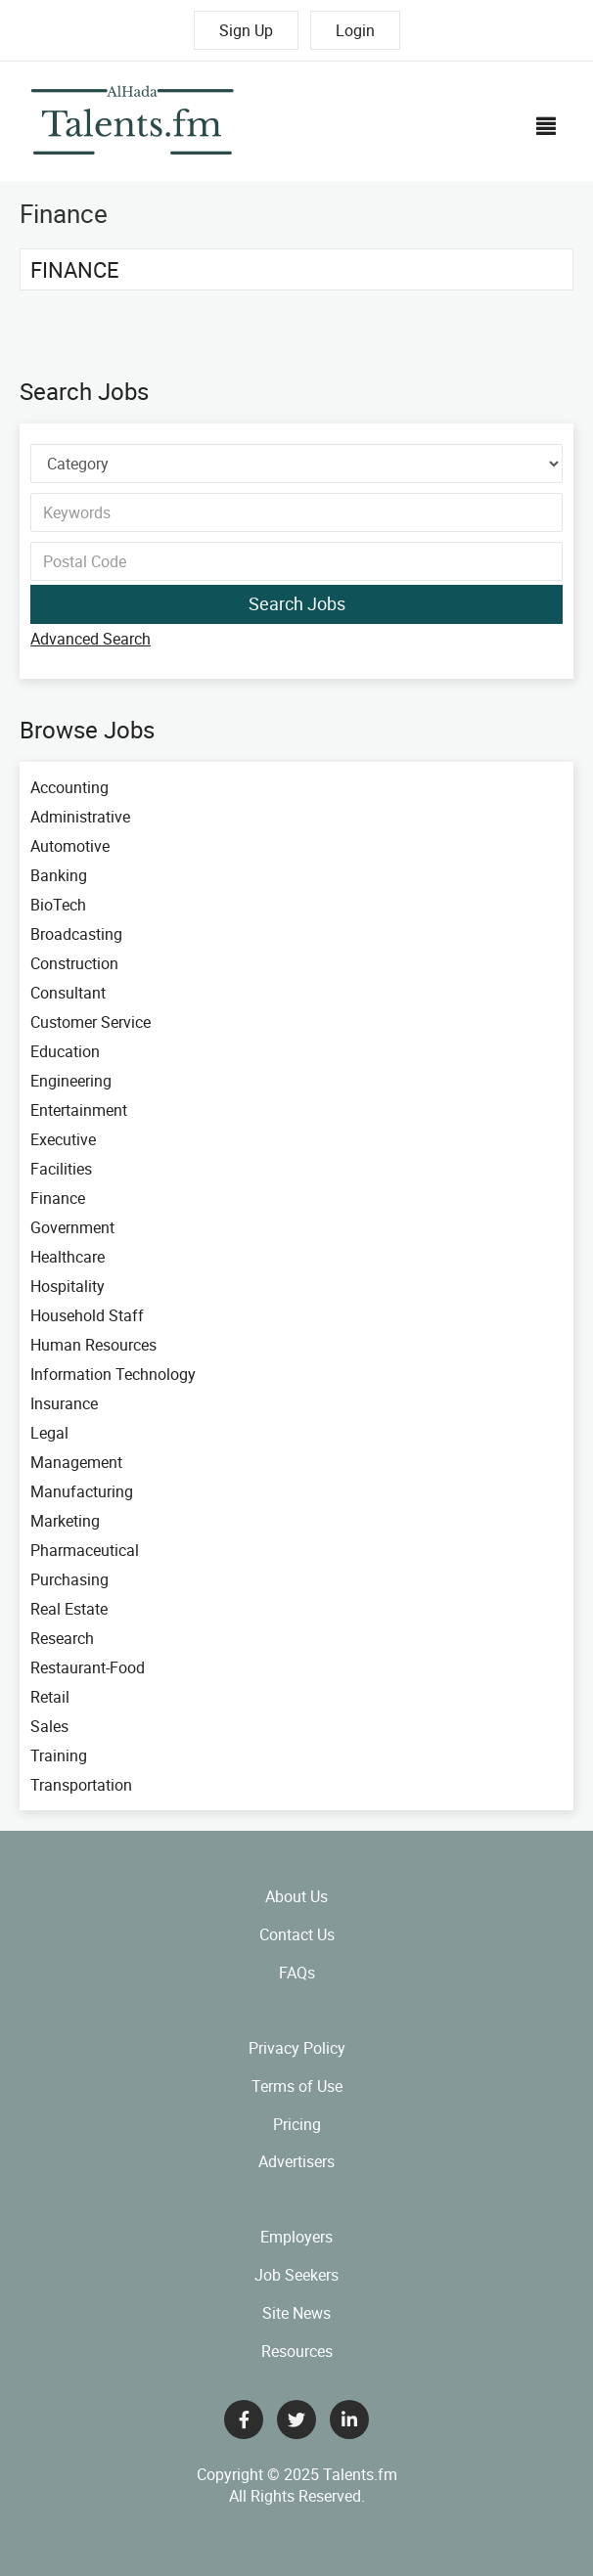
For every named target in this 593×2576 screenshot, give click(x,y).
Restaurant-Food (87, 1667)
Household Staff (87, 1315)
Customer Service (90, 1022)
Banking (58, 875)
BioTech (58, 904)
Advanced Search (90, 638)
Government (72, 1227)
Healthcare (67, 1256)
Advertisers (296, 2161)
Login (355, 30)
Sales (49, 1726)
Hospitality (67, 1286)
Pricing (297, 2124)
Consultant (68, 992)
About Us (296, 1896)
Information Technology (113, 1374)
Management (76, 1462)
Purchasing (69, 1579)
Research (62, 1638)
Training (58, 1755)
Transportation (81, 1785)
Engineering (71, 1080)
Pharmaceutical (84, 1550)
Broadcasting (76, 934)
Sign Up (246, 30)
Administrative (80, 816)
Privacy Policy (297, 2048)
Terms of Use (296, 2086)
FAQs (297, 1972)
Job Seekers (296, 2275)
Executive (63, 1139)
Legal (49, 1432)
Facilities (61, 1168)
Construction (74, 963)
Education (65, 1051)
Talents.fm (360, 2474)
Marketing (65, 1521)
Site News (296, 2313)
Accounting (69, 787)
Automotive (70, 846)
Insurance (64, 1403)
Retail (49, 1697)
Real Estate (69, 1609)
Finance (74, 269)
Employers (296, 2236)
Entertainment (78, 1110)
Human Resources (93, 1344)
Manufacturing (81, 1491)
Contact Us (297, 1934)
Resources (297, 2351)
